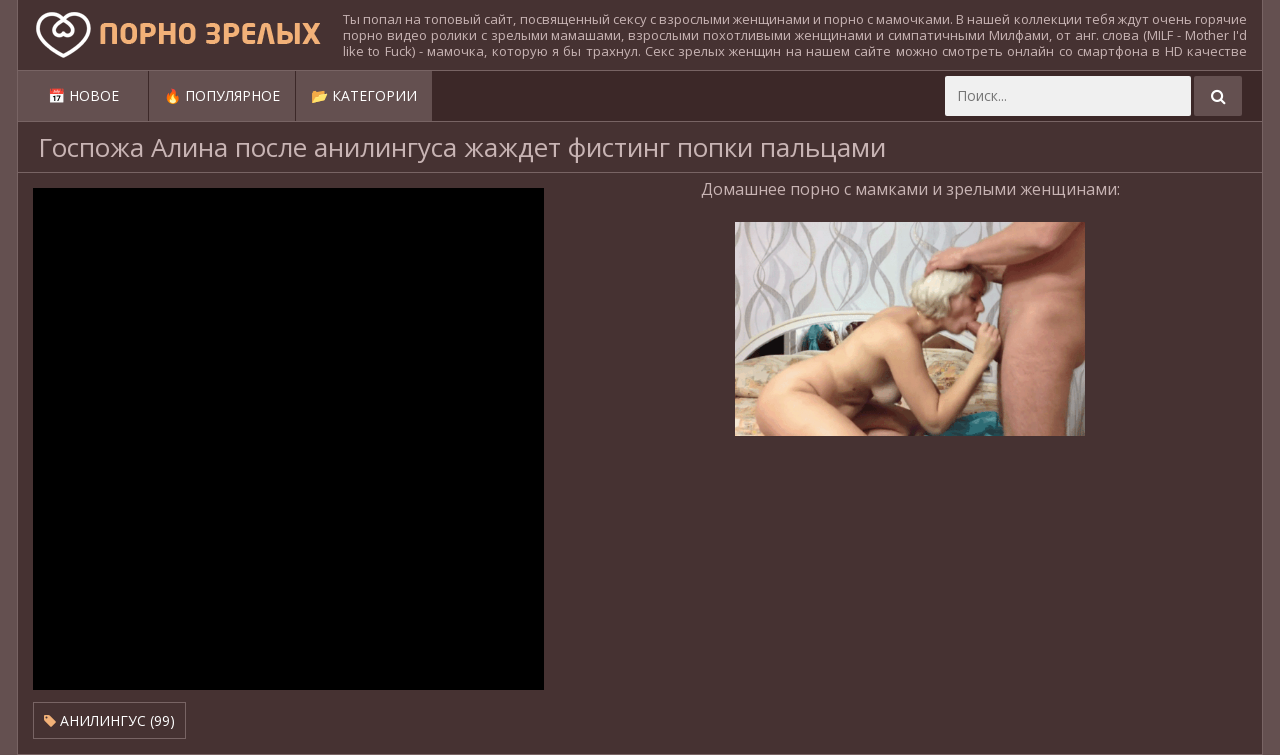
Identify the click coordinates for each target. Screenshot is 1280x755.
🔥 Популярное (222, 95)
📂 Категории (364, 95)
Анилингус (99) (109, 720)
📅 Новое (83, 95)
